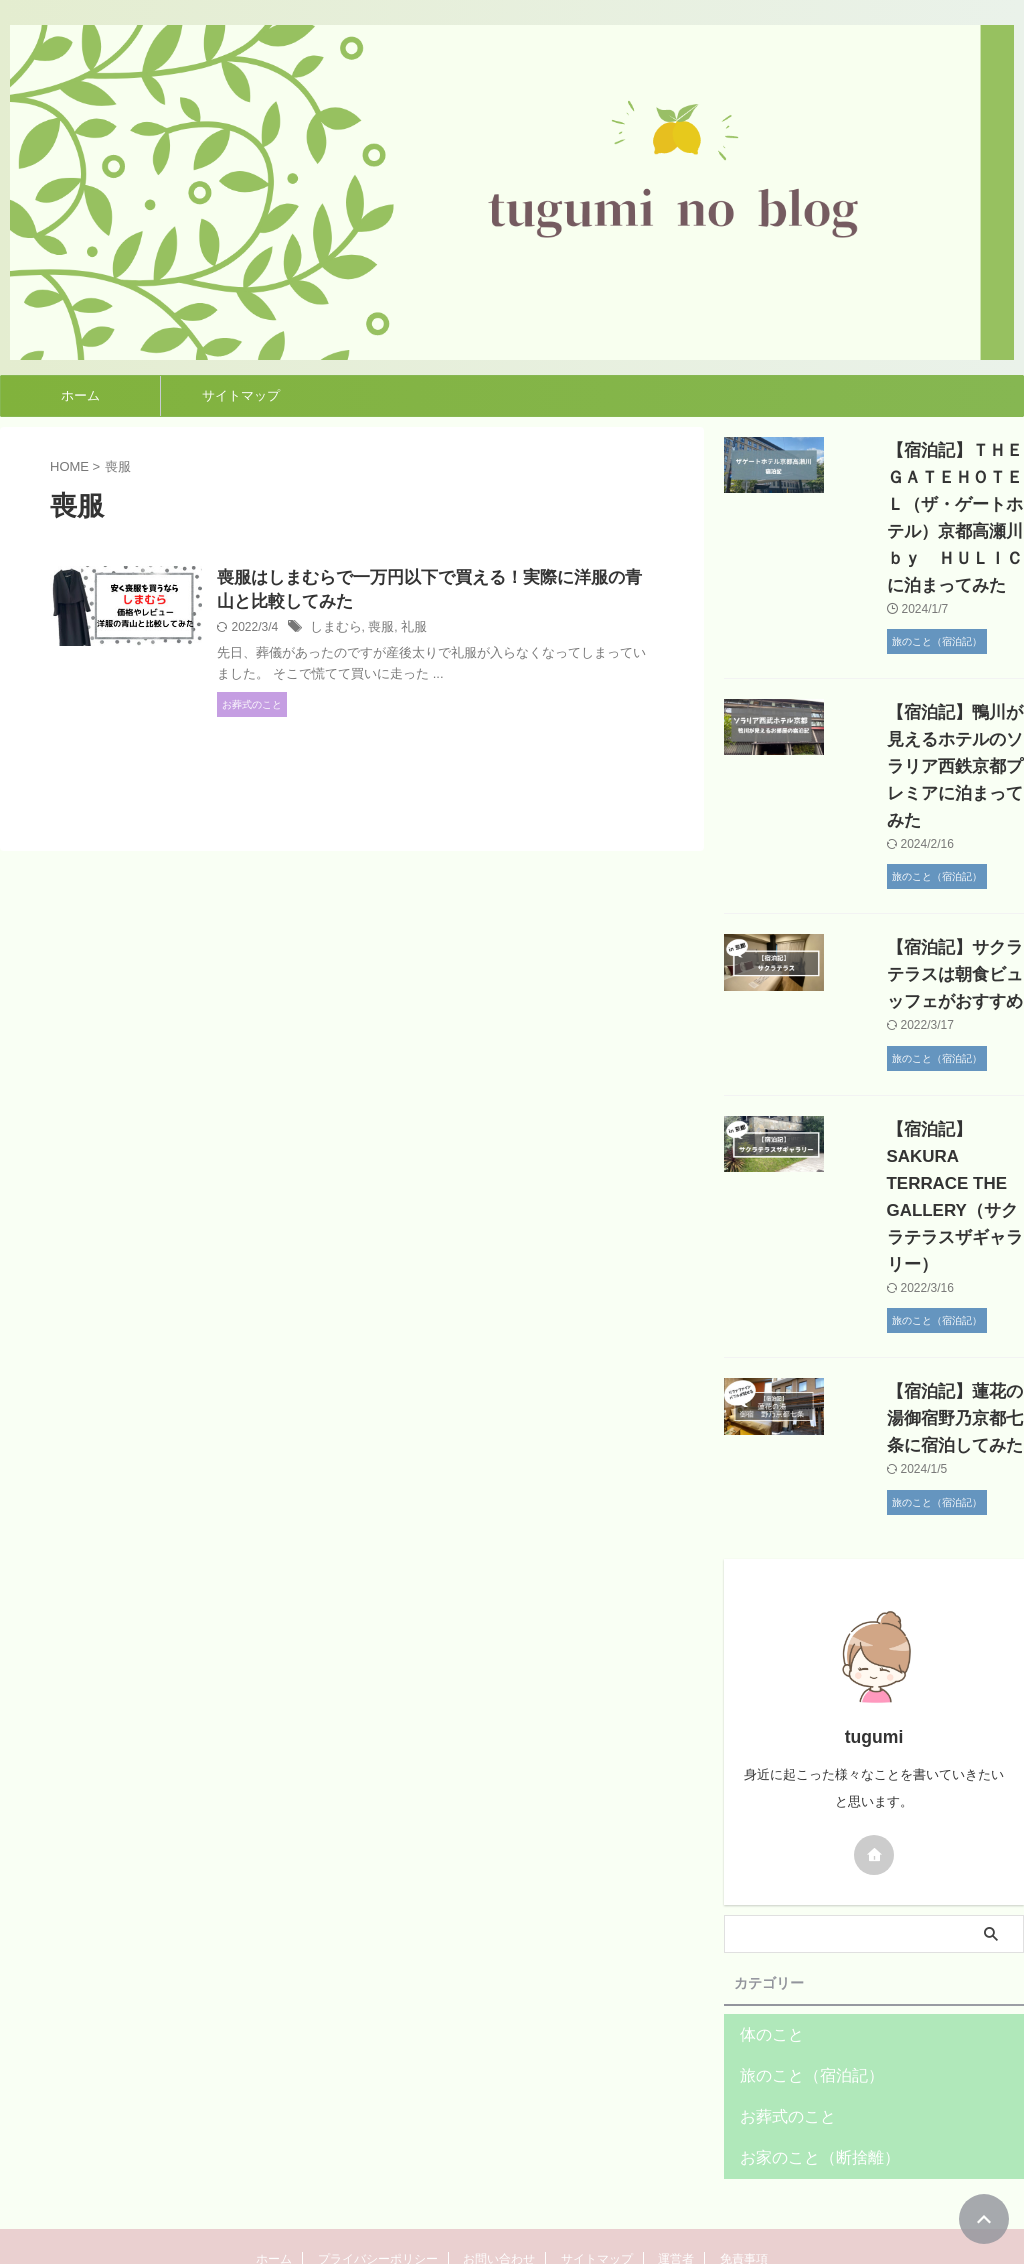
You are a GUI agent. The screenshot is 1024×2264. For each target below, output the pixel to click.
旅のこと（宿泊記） (798, 1967)
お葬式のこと (779, 2008)
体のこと (766, 1926)
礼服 (454, 631)
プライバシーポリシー (378, 2151)
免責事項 (744, 2151)
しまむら (381, 631)
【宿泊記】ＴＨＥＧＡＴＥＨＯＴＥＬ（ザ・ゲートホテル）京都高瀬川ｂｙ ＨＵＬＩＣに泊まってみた (927, 504)
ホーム (80, 395)
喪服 (424, 631)
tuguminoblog (512, 2199)
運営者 (676, 2151)
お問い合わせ (499, 2151)
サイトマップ (241, 395)
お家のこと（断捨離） (805, 2049)
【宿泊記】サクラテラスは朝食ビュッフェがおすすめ (927, 920)
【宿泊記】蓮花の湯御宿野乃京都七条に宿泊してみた (927, 1310)
